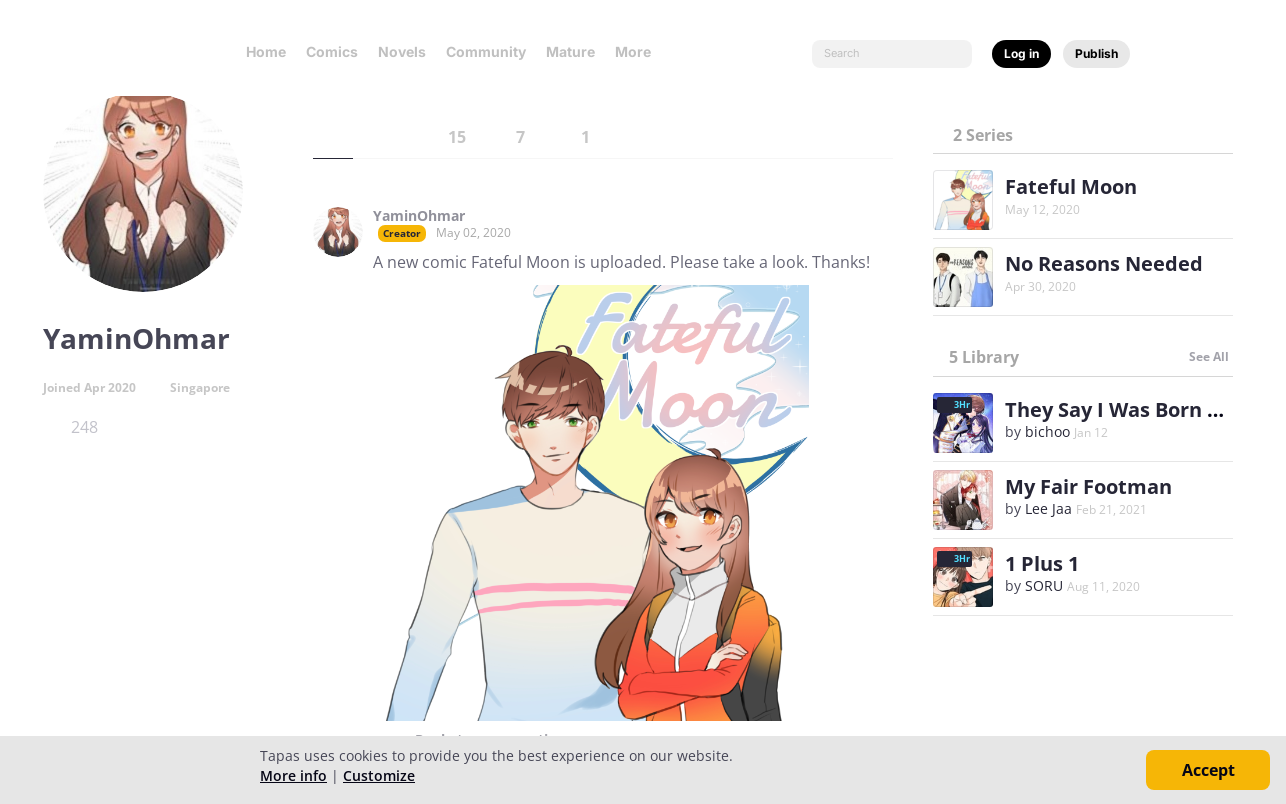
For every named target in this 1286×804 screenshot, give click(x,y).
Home (266, 51)
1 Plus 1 (1042, 563)
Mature (570, 51)
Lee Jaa (1048, 508)
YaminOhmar (419, 216)
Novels (402, 51)
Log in (1021, 53)
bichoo (1047, 431)
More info (293, 775)
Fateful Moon (1071, 186)
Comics (332, 51)
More (639, 51)
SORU (1044, 585)
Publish (1096, 53)
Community (486, 51)
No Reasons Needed (1104, 263)
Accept (1208, 770)
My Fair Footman (1088, 486)
